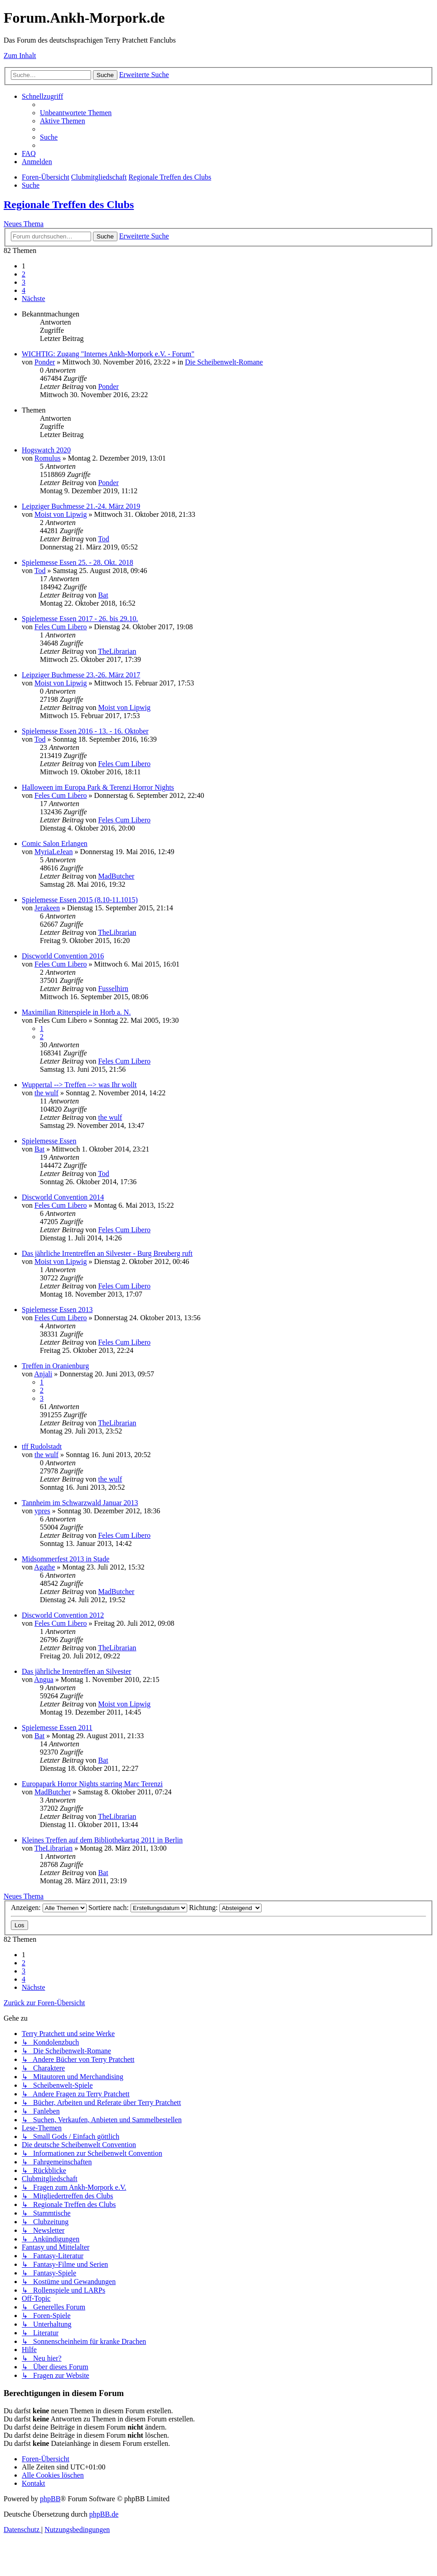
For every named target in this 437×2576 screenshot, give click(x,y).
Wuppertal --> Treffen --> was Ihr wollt (79, 1085)
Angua (43, 1679)
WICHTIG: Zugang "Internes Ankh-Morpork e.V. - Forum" (108, 354)
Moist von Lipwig (60, 514)
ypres (42, 1511)
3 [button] (23, 282)
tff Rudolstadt (42, 1446)
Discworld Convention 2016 (63, 956)
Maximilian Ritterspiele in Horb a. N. (76, 1012)
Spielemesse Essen (49, 1141)
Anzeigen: (49, 1907)
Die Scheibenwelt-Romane (224, 362)
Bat (103, 595)
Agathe (44, 1567)
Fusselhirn (113, 988)
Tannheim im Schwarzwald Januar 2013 (80, 1503)
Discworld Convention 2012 (63, 1615)
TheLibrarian (117, 651)
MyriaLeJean (53, 851)
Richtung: (225, 1907)
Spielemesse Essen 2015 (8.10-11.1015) (80, 900)
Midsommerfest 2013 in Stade (65, 1559)
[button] (33, 298)
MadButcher (116, 876)
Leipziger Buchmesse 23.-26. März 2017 (81, 675)
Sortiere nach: (137, 1907)
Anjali (43, 1374)
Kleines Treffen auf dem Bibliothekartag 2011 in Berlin (102, 1840)
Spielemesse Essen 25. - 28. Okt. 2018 (77, 562)
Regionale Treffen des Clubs (69, 204)
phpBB (50, 2499)
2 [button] (23, 274)
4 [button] (23, 290)
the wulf (46, 1093)
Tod (103, 539)
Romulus (47, 458)
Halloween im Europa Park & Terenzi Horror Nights (98, 787)
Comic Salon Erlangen (54, 843)
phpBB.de (103, 2514)
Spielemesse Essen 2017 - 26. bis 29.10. (80, 618)
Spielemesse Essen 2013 (57, 1309)
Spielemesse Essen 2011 (57, 1727)
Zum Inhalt (20, 55)
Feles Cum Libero (60, 627)
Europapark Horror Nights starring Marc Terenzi (92, 1784)
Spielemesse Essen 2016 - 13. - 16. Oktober (85, 731)
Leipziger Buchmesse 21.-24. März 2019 (81, 506)
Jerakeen (47, 908)
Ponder (44, 362)
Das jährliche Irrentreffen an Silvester (76, 1671)
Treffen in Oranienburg (55, 1366)
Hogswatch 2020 (46, 450)
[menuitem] (76, 113)
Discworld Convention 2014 (63, 1197)
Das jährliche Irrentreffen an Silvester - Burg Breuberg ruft (107, 1253)
